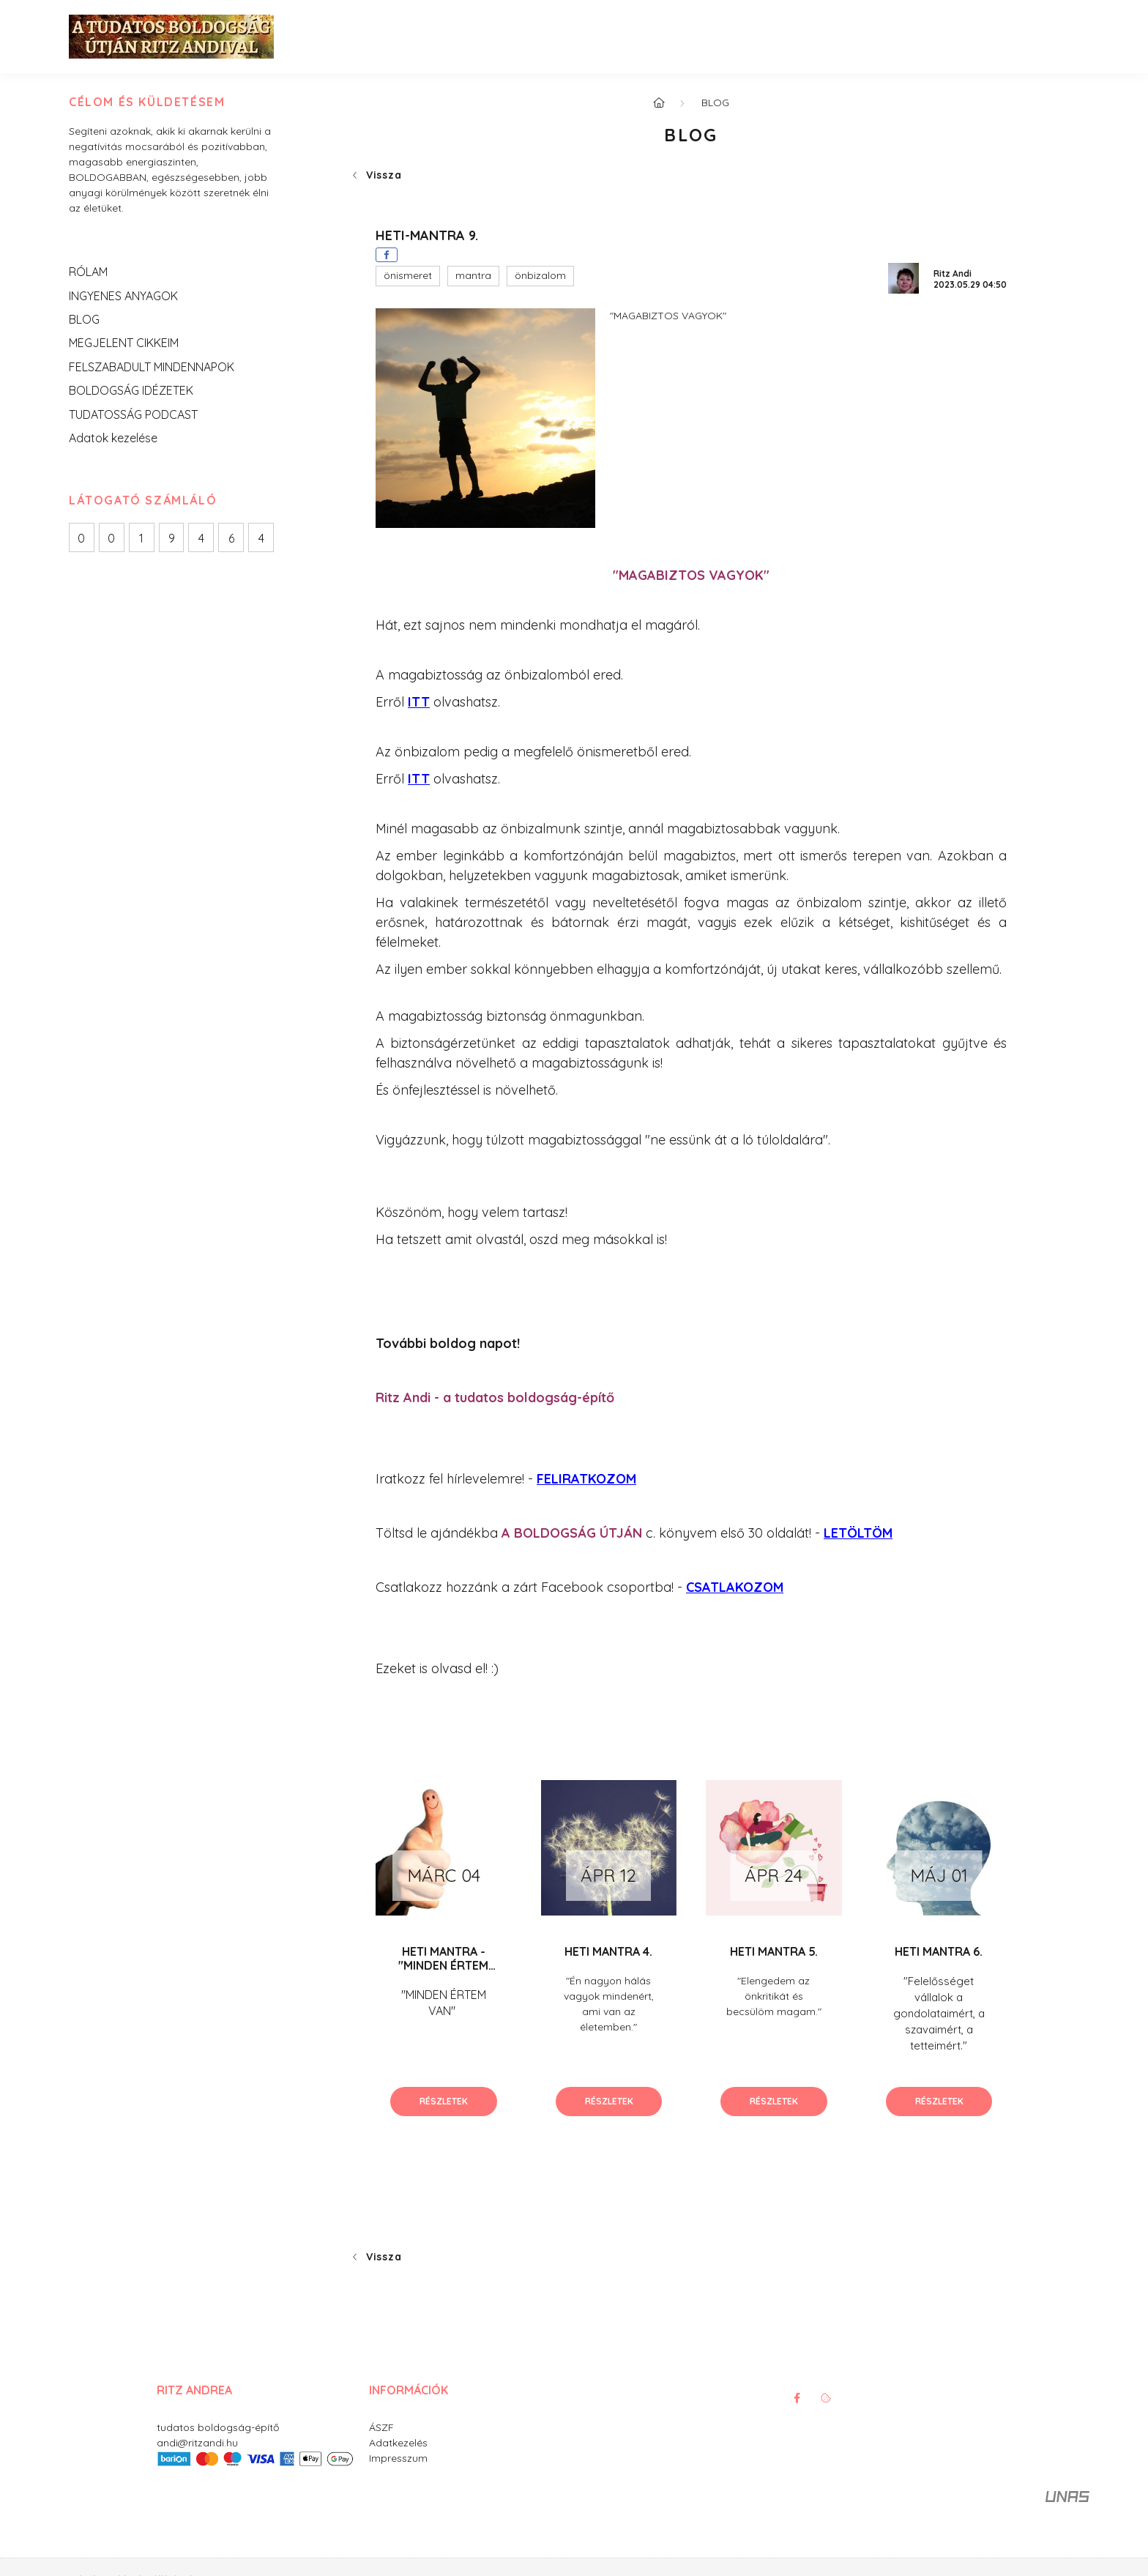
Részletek (444, 2101)
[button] (408, 276)
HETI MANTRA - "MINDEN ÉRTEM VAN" (443, 1965)
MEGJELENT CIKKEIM (124, 342)
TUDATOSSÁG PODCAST (133, 414)
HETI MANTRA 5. (774, 1951)
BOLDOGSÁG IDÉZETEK (131, 390)
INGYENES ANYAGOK (123, 296)
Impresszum (398, 2458)
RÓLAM (88, 271)
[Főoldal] (659, 102)
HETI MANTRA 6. (939, 1951)
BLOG (84, 319)
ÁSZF (381, 2427)
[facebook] (387, 254)
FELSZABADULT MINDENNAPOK (151, 367)
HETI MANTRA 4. (608, 1951)
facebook (796, 2398)
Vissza (383, 175)
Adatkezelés (398, 2442)
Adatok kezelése (113, 438)
